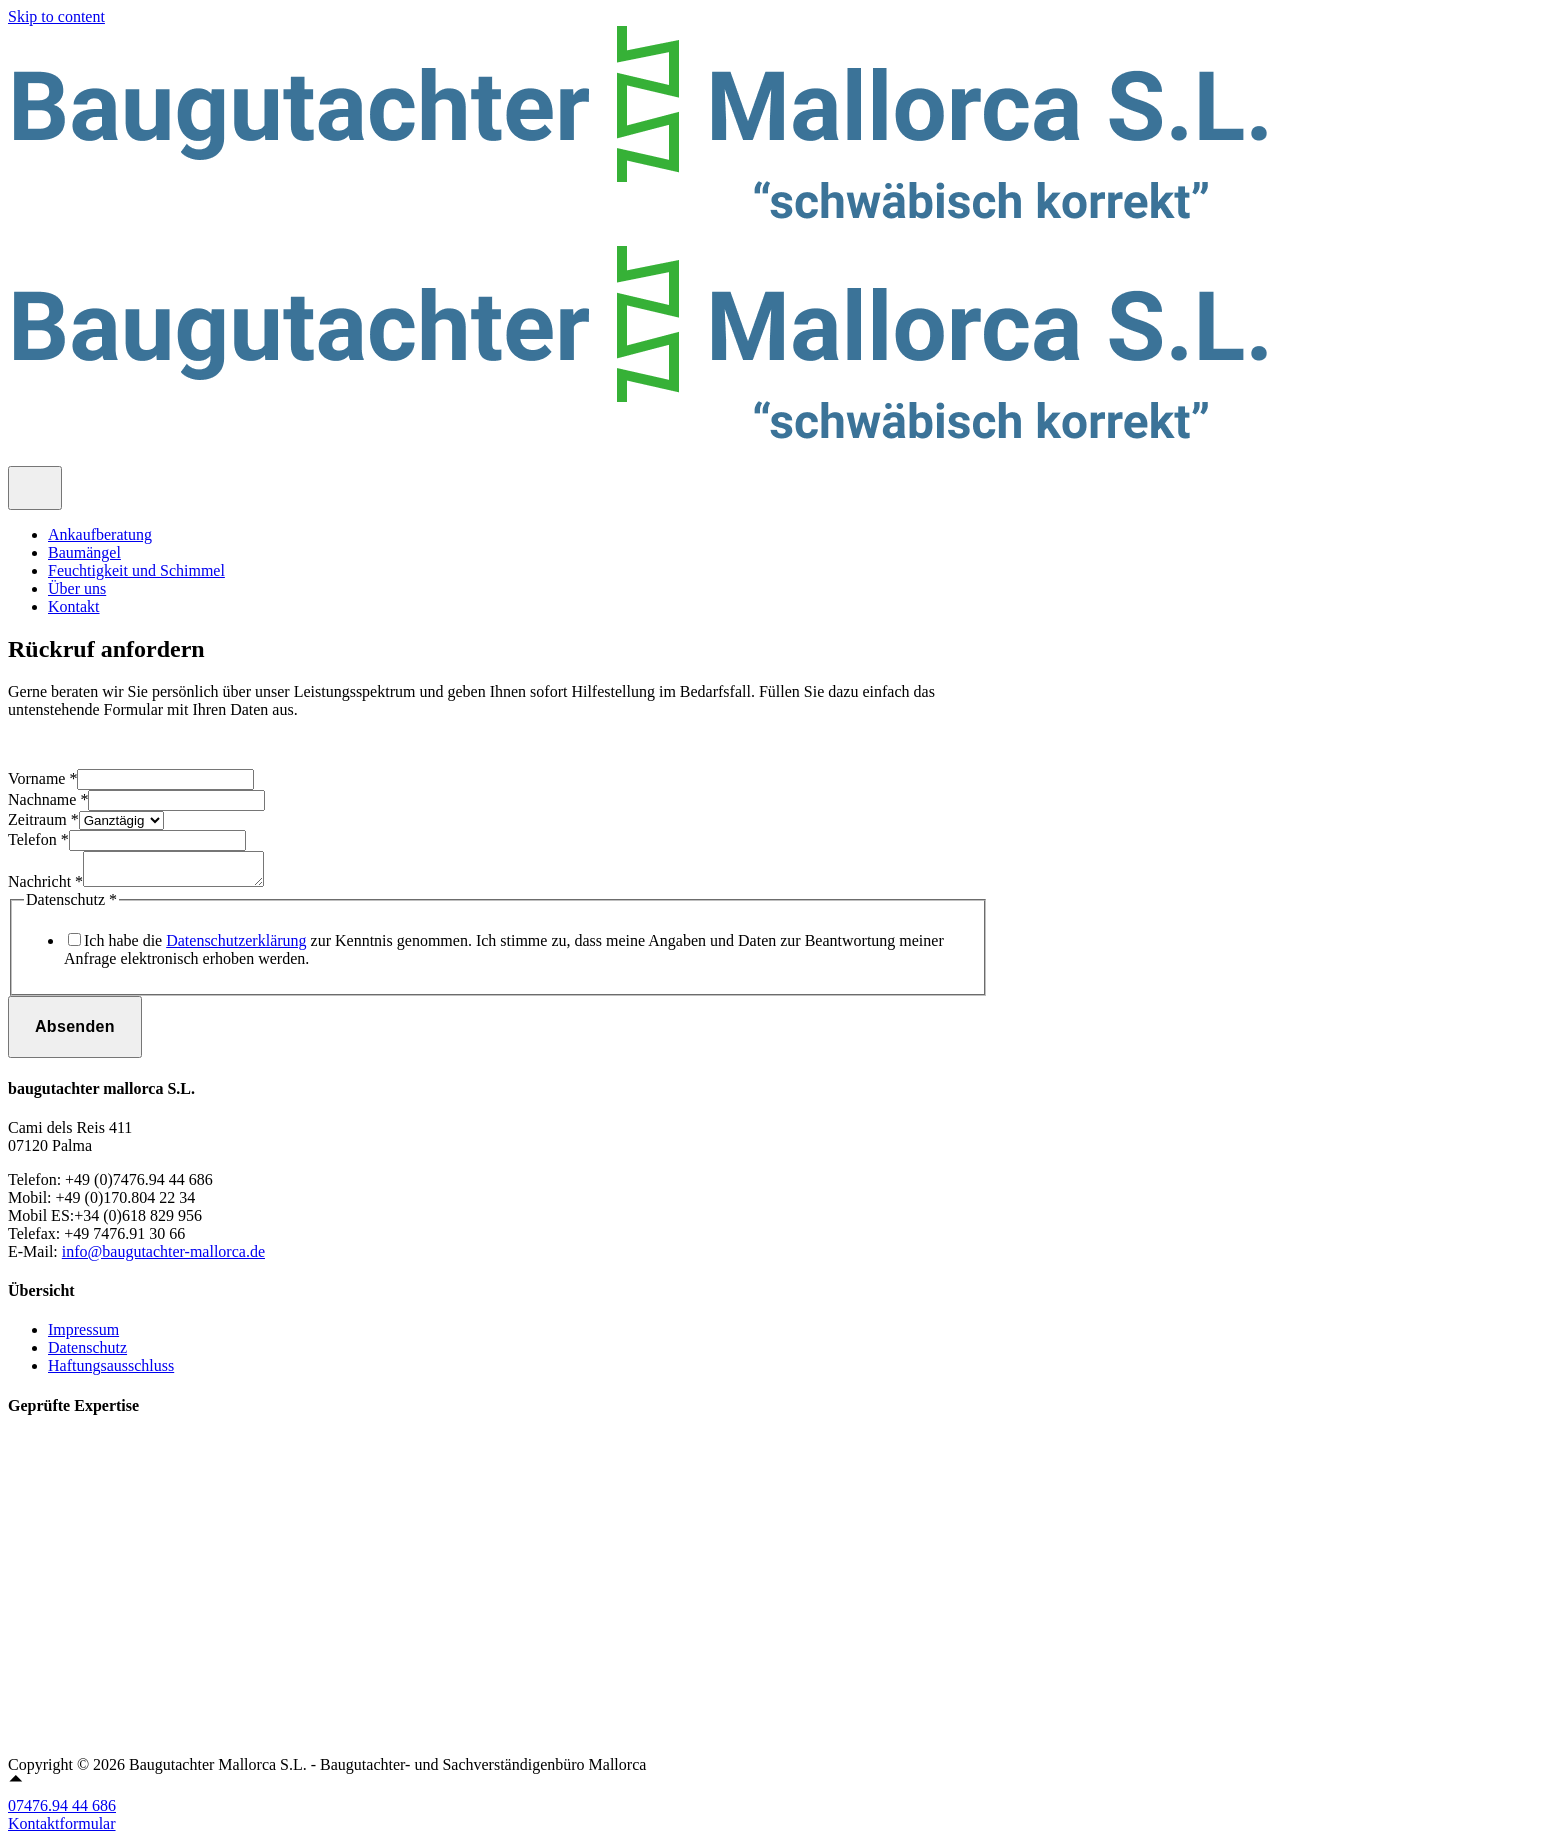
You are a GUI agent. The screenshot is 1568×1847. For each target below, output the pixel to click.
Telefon (38, 839)
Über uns (77, 588)
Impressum (83, 1335)
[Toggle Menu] (35, 488)
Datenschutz (87, 1353)
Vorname (42, 778)
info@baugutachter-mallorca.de (163, 1257)
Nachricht (45, 887)
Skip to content (56, 16)
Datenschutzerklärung (236, 946)
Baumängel (84, 552)
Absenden (75, 1032)
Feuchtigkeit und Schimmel (136, 570)
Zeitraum (43, 819)
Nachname (48, 799)
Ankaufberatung (100, 534)
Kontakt (74, 606)
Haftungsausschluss (111, 1371)
